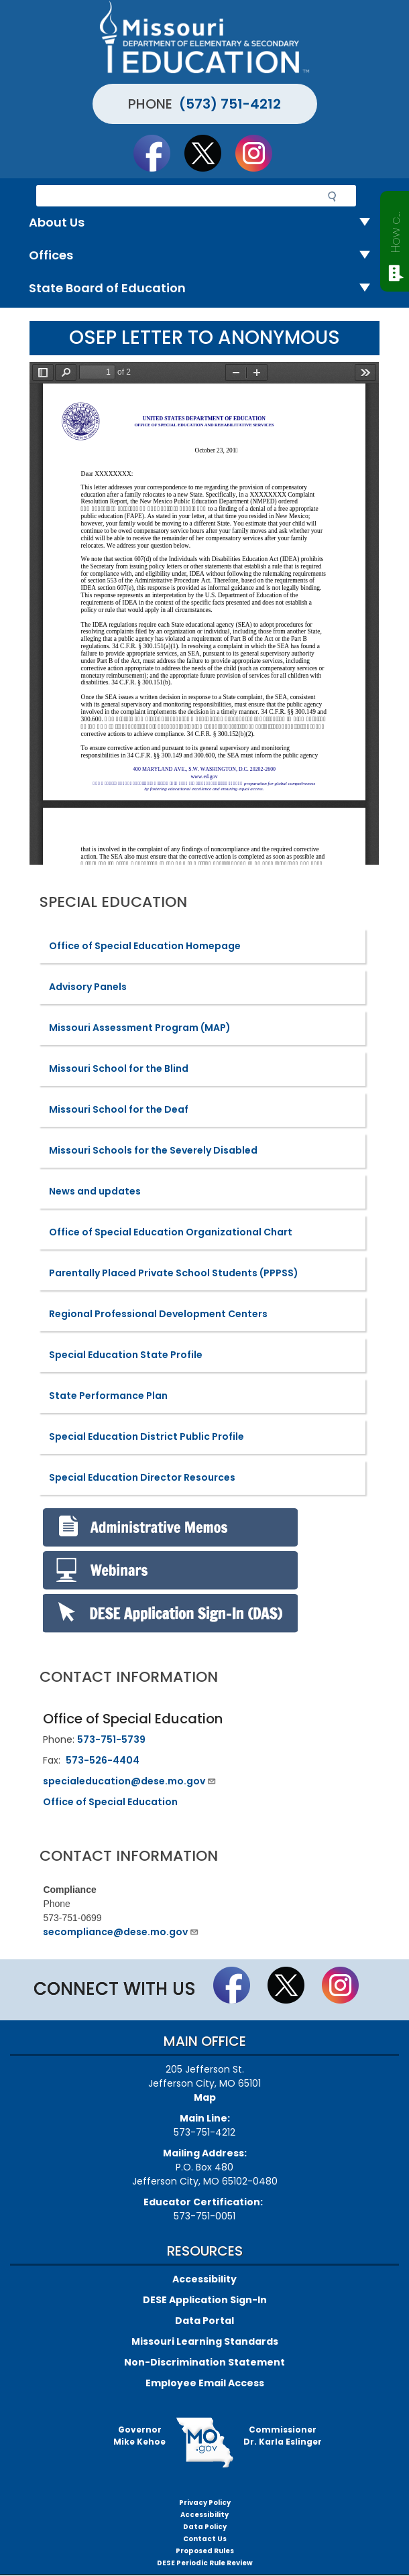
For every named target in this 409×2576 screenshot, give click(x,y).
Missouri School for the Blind (118, 1068)
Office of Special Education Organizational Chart (170, 1232)
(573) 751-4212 (230, 104)
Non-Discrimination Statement (204, 2362)
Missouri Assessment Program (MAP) (140, 1027)
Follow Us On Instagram (260, 153)
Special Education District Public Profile (146, 1436)
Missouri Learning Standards (204, 2341)
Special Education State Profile (125, 1354)
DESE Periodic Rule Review (205, 2563)
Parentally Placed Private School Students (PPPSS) (173, 1273)
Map (205, 2097)
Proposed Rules (205, 2551)
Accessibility (204, 2279)
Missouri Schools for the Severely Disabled (153, 1150)
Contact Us (205, 2539)
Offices (205, 255)
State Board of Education (205, 288)
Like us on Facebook (158, 153)
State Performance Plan (108, 1395)
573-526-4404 (102, 1760)
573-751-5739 (111, 1739)
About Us (205, 223)
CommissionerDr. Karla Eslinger (282, 2435)
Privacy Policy (205, 2503)
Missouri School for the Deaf (118, 1109)
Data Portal (204, 2320)
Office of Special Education (110, 1801)
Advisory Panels (88, 986)
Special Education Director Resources (142, 1477)
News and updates (95, 1191)
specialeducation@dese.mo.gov (130, 1781)
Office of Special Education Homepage (145, 946)
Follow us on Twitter (209, 153)
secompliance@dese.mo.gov (121, 1932)
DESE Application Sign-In (205, 2300)
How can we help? (395, 229)
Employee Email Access (204, 2383)
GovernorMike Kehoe (139, 2435)
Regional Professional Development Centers (158, 1314)
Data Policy (205, 2527)
